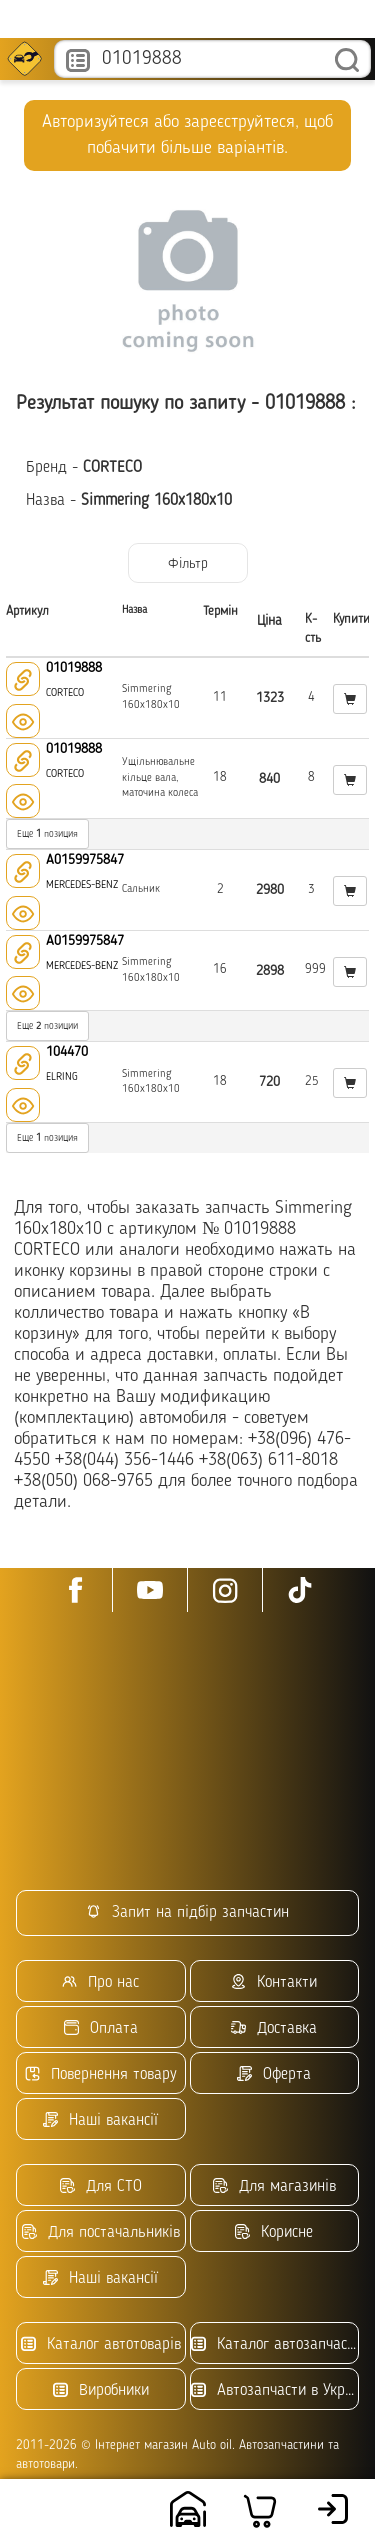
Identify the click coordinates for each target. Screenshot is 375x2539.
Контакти (274, 1982)
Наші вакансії (100, 2120)
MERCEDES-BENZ (82, 885)
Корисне (274, 2232)
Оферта (274, 2074)
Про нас (100, 1982)
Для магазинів (274, 2186)
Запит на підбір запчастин (187, 1912)
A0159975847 (84, 860)
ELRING (62, 1077)
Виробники (101, 2390)
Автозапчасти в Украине (275, 2390)
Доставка (274, 2028)
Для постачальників (101, 2232)
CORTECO (65, 693)
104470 (67, 1052)
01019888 (74, 668)
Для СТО (101, 2186)
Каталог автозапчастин (275, 2344)
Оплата (101, 2028)
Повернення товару (101, 2074)
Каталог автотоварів (101, 2344)
